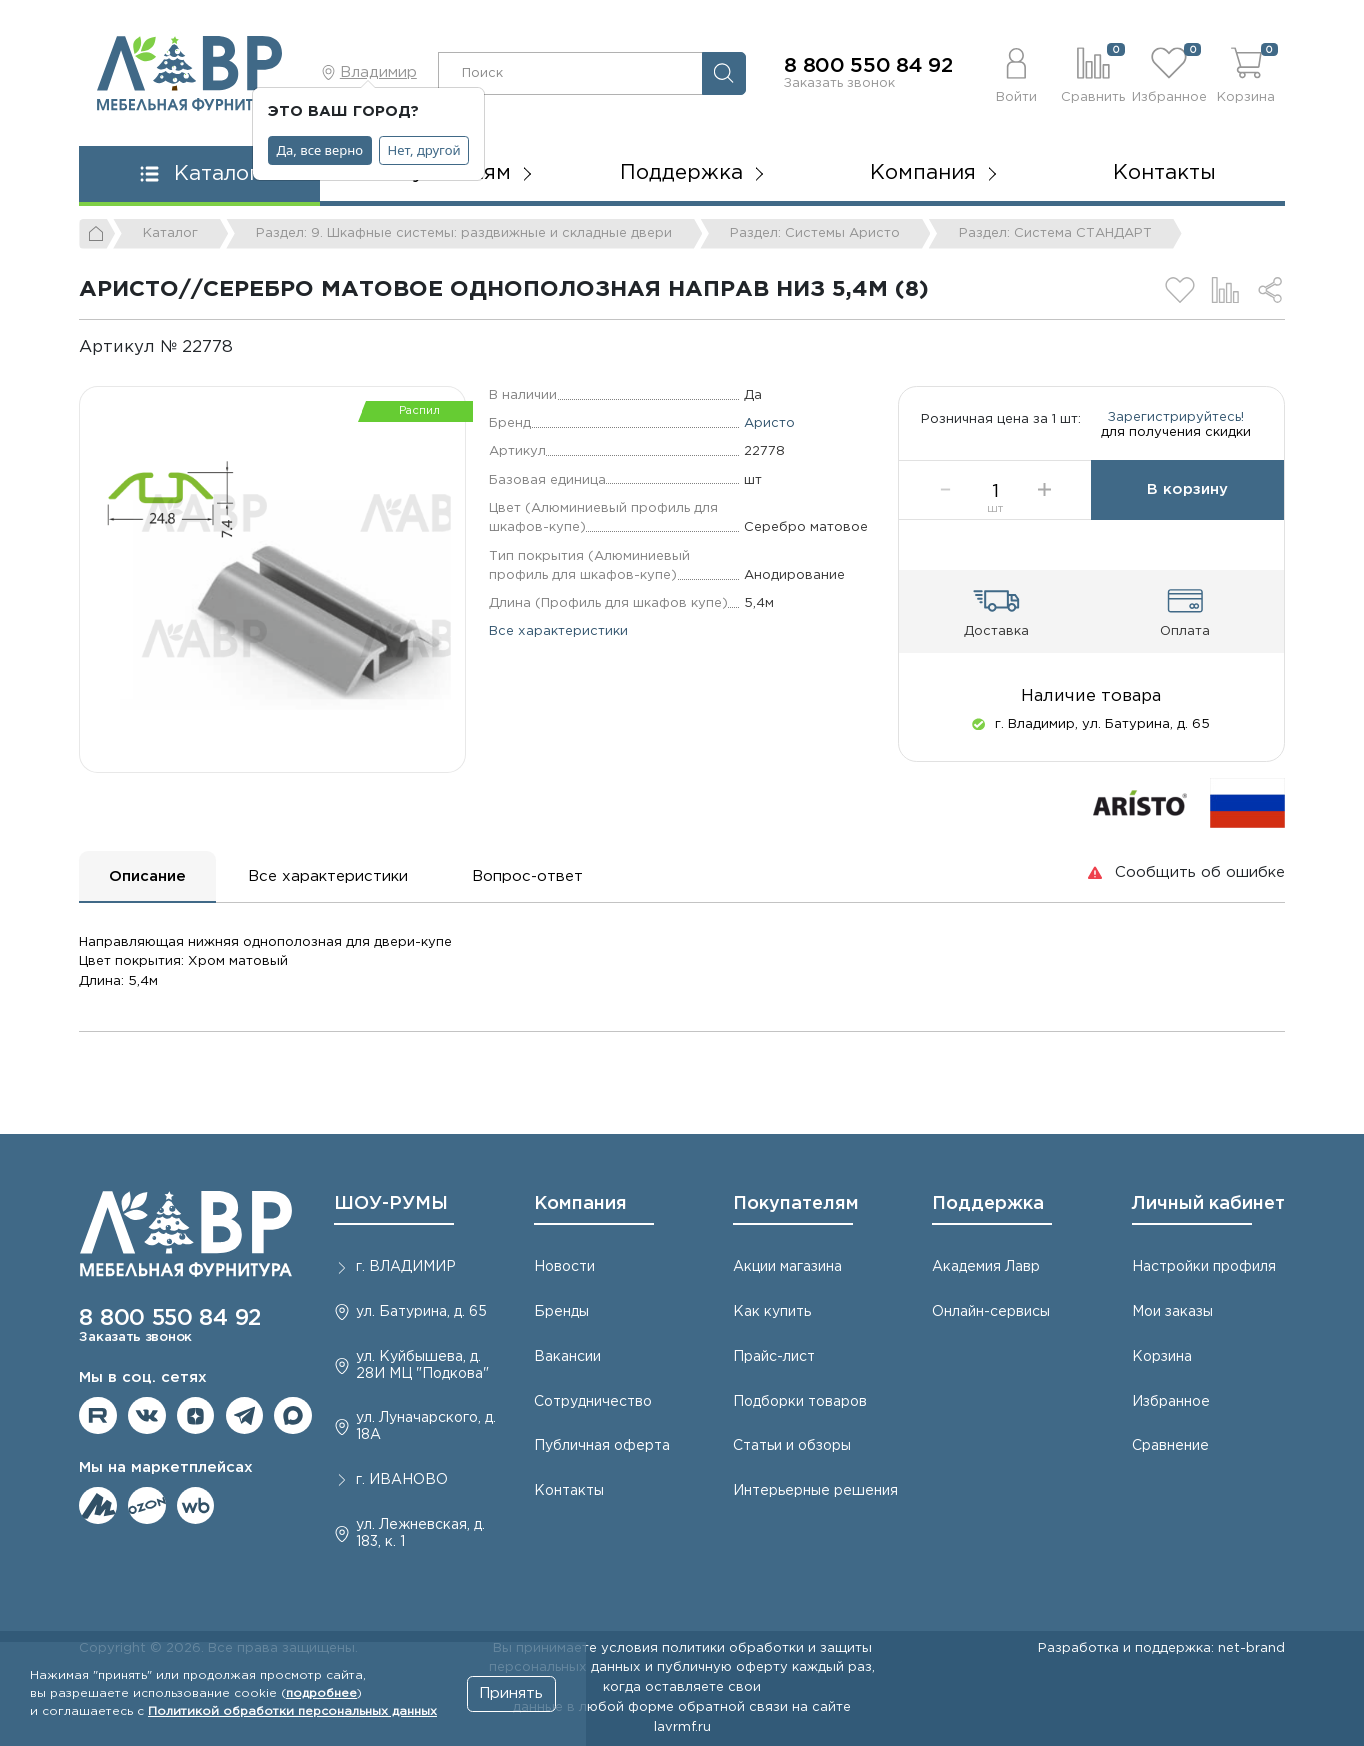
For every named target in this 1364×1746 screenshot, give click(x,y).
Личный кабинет (1208, 1204)
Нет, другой (424, 150)
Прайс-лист (774, 1357)
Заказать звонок (839, 83)
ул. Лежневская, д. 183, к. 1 (420, 1533)
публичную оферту (722, 1667)
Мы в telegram (245, 1416)
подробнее (321, 1693)
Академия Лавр (986, 1267)
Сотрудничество (593, 1402)
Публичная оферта (602, 1446)
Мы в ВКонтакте (147, 1416)
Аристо (769, 423)
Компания (580, 1204)
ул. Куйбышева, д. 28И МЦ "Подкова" (422, 1365)
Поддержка (988, 1204)
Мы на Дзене (196, 1416)
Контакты (1164, 173)
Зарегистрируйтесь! (1176, 427)
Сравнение (1170, 1446)
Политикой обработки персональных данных (292, 1711)
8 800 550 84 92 (868, 66)
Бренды (561, 1312)
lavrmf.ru (682, 1727)
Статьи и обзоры (792, 1446)
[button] (1016, 73)
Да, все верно (320, 150)
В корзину (1187, 508)
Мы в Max (293, 1416)
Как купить (772, 1312)
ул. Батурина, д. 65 (421, 1312)
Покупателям (796, 1204)
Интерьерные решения (815, 1491)
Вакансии (567, 1357)
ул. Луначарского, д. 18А (426, 1426)
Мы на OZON (147, 1506)
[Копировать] (249, 347)
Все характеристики (558, 631)
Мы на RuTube (98, 1416)
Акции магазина (787, 1267)
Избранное (1171, 1402)
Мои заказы (1172, 1312)
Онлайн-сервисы (991, 1312)
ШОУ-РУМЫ (391, 1204)
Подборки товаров (800, 1402)
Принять (511, 1693)
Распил (419, 411)
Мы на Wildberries (196, 1506)
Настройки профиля (1204, 1267)
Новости (564, 1267)
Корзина (1162, 1357)
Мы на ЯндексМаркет (98, 1506)
